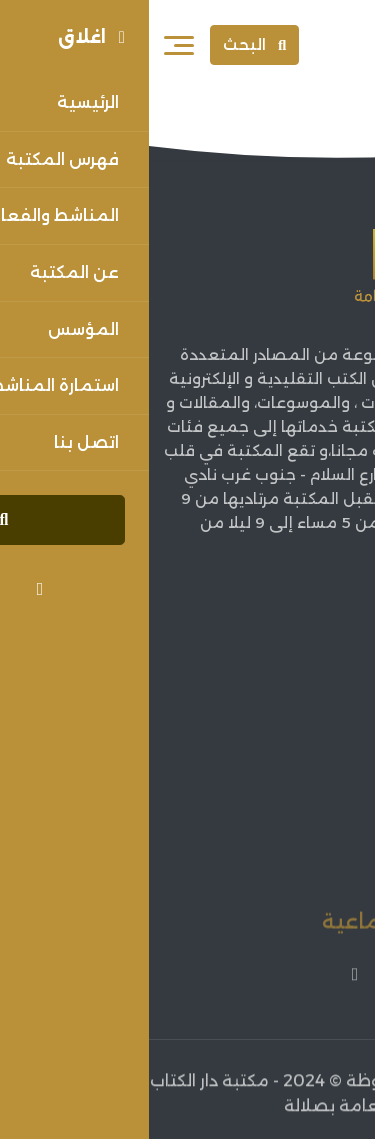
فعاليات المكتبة (299, 857)
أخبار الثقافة (315, 790)
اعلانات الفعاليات (297, 823)
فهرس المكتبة (305, 756)
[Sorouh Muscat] (317, 45)
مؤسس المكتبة (299, 723)
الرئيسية (330, 656)
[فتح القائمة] (30, 45)
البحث (105, 44)
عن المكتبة (317, 689)
